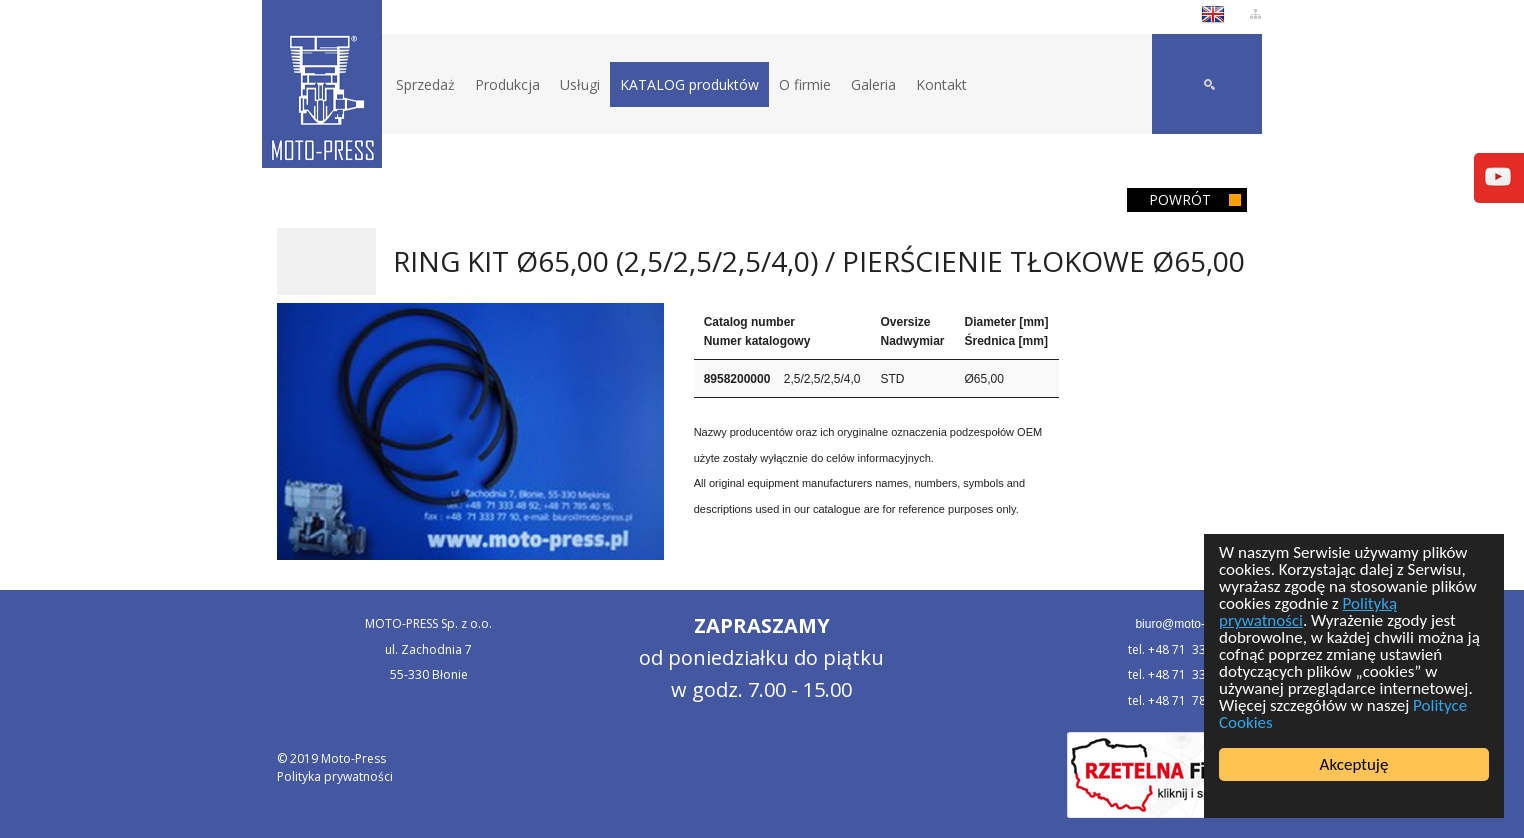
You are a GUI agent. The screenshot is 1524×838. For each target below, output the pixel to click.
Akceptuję (1354, 764)
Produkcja (507, 84)
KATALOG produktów (689, 84)
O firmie (805, 84)
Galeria (873, 84)
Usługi (580, 84)
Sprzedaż (425, 84)
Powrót (1180, 199)
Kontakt (941, 84)
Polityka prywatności (335, 776)
